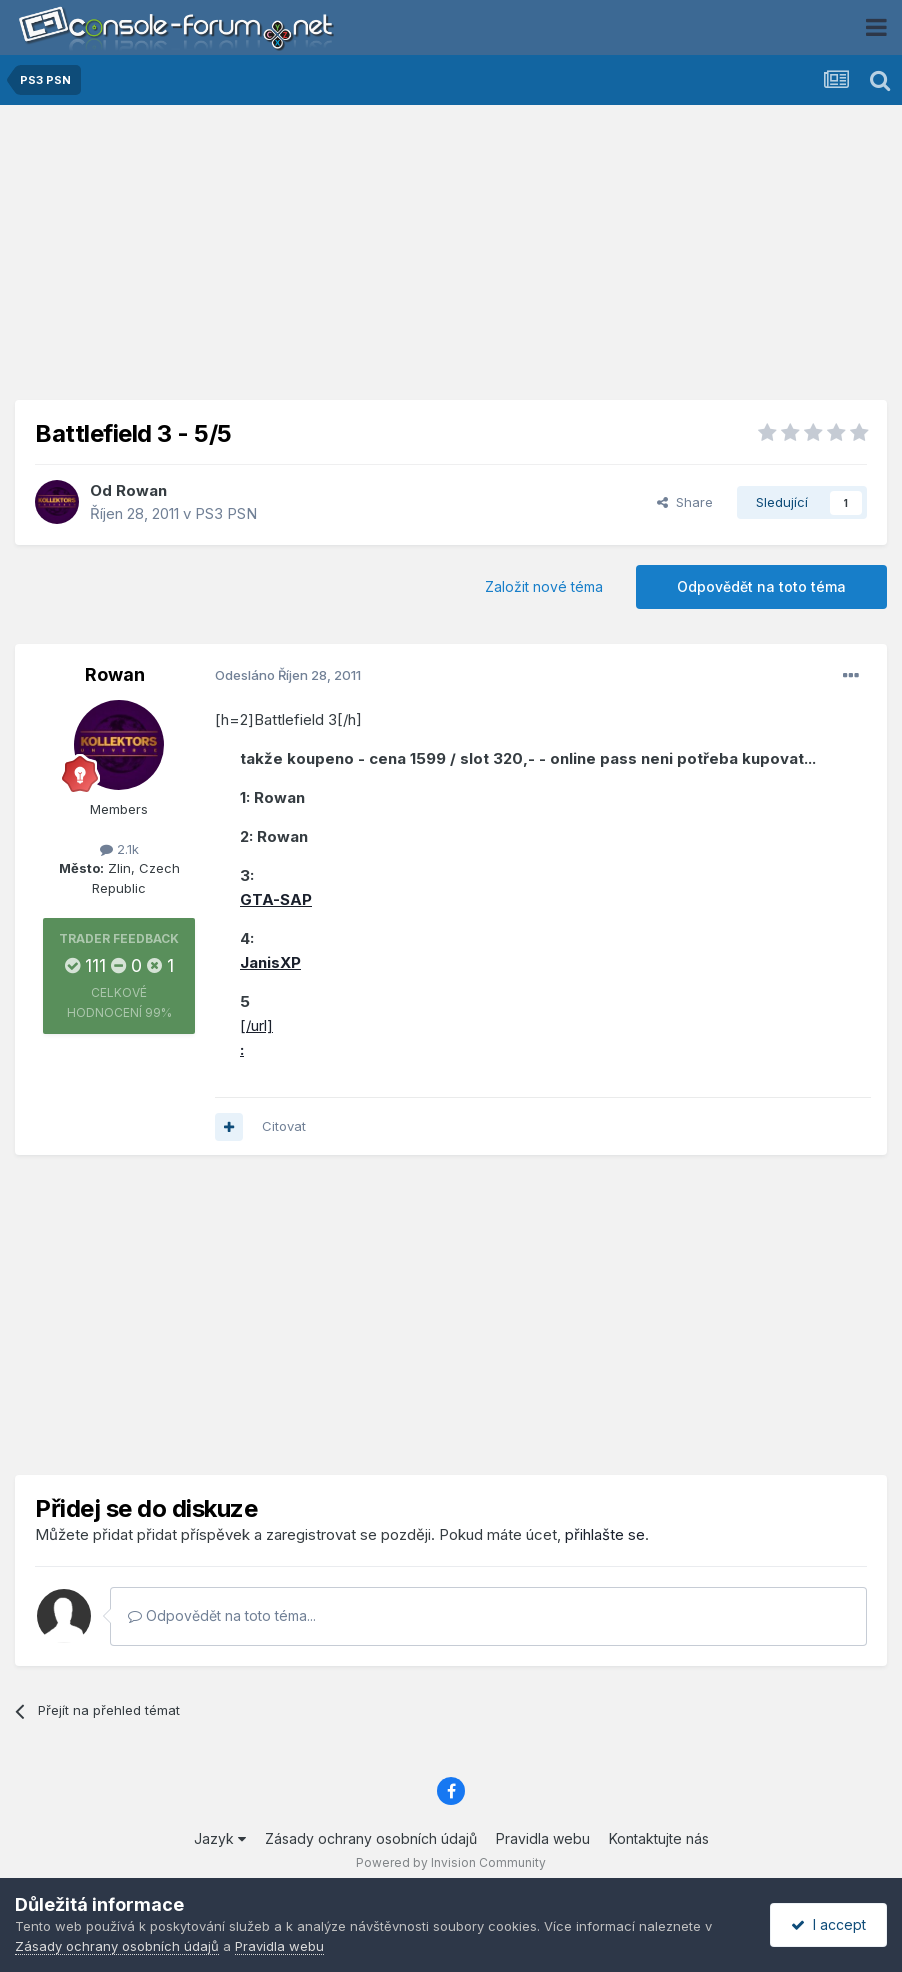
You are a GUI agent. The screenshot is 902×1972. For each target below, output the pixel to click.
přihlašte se (605, 1534)
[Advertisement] (451, 260)
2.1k (119, 849)
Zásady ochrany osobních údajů (371, 1838)
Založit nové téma (544, 586)
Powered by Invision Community (451, 1862)
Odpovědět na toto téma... (222, 1615)
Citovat (284, 1126)
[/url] (256, 1025)
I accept (828, 1924)
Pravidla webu (543, 1838)
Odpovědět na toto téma (761, 586)
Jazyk (220, 1838)
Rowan (141, 490)
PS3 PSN (226, 513)
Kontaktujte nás (659, 1838)
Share (685, 502)
